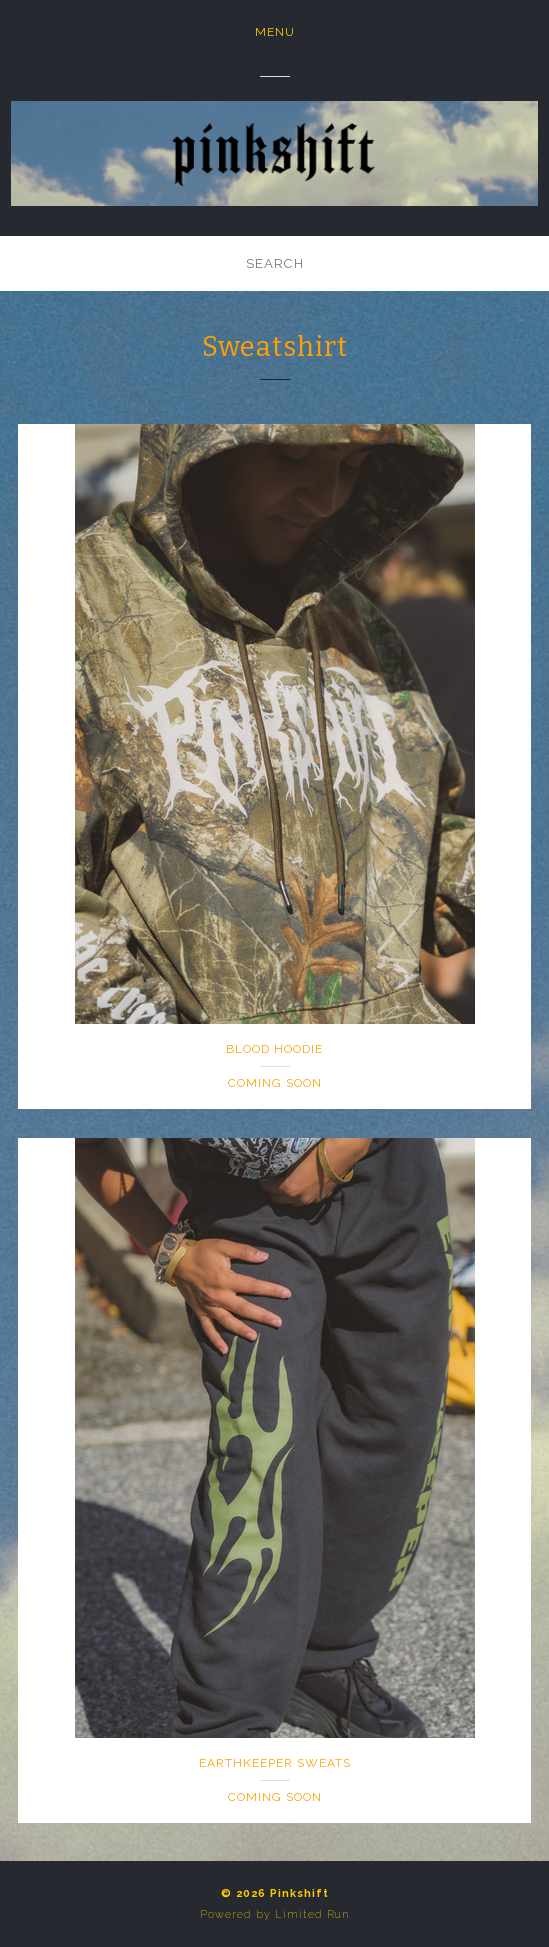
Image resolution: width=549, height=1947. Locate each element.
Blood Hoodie (274, 1049)
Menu (275, 32)
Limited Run (312, 1914)
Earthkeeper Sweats (275, 1763)
